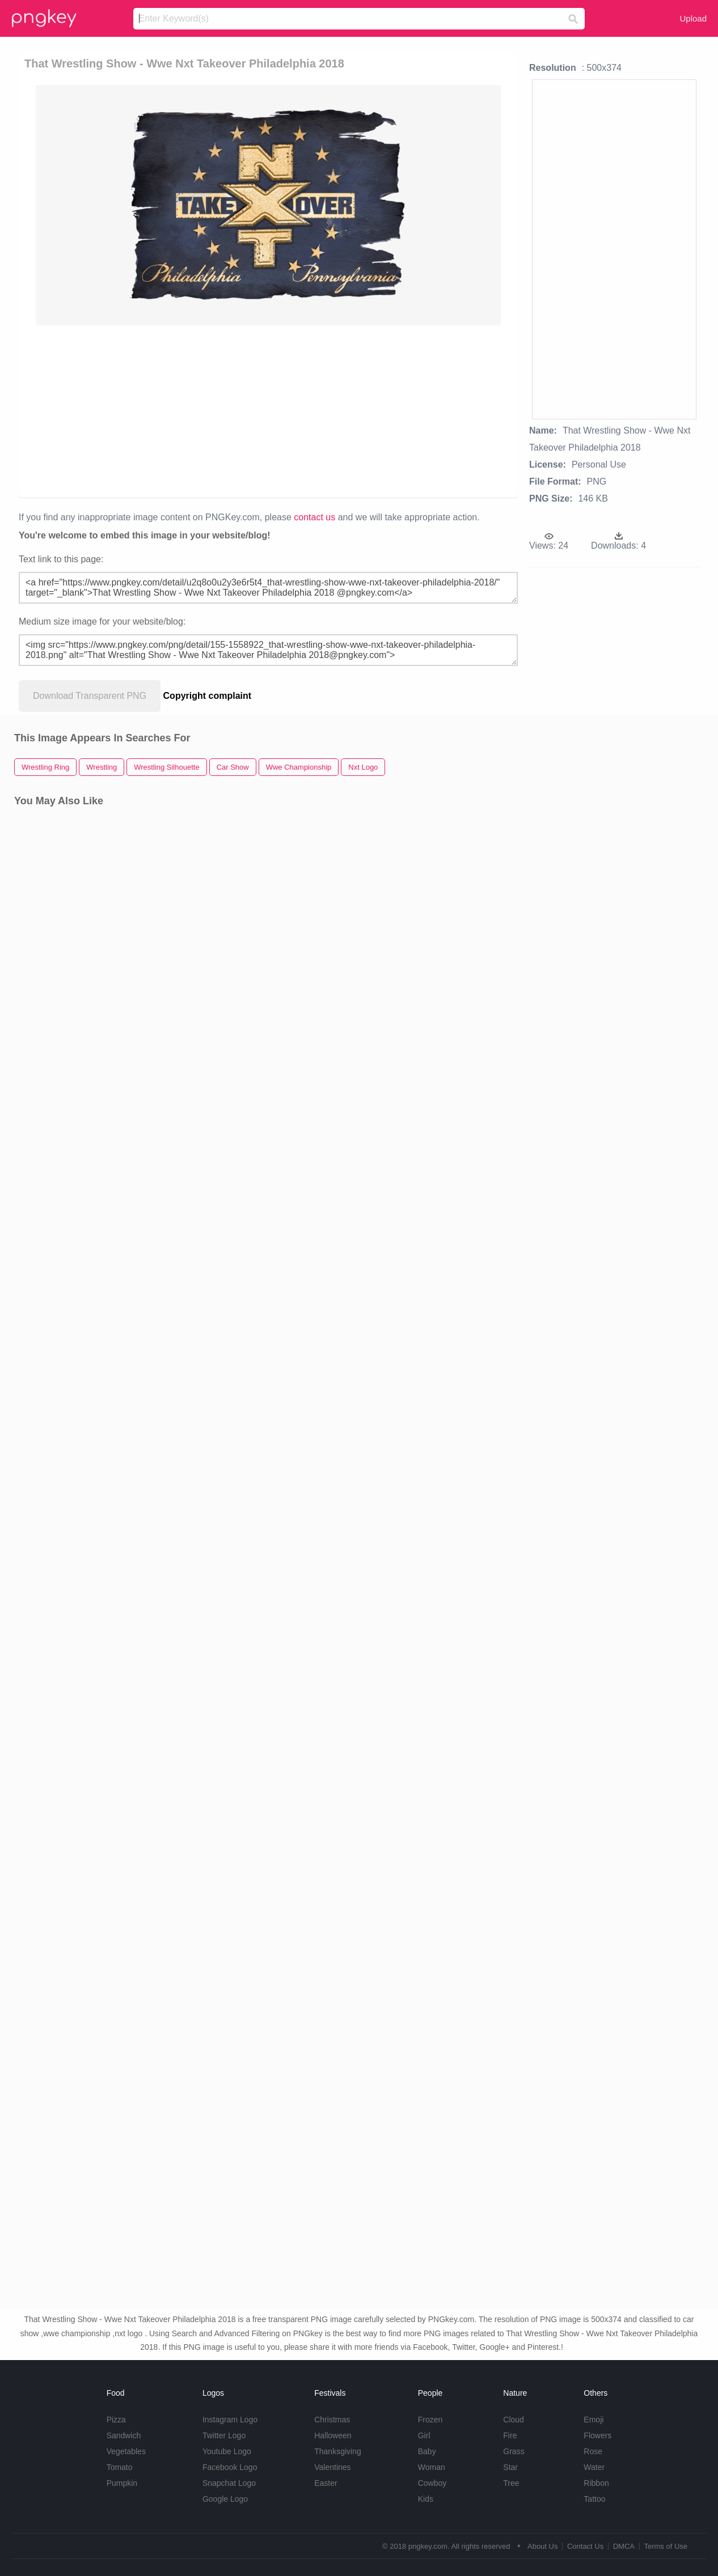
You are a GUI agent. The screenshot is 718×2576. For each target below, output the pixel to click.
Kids (425, 2498)
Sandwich (124, 2435)
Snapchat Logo (229, 2483)
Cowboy (432, 2483)
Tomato (120, 2467)
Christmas (332, 2419)
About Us (542, 2546)
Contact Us (585, 2546)
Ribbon (596, 2483)
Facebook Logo (229, 2467)
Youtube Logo (226, 2451)
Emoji (593, 2419)
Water (594, 2467)
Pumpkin (122, 2483)
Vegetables (126, 2451)
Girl (424, 2435)
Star (510, 2467)
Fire (510, 2435)
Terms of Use (665, 2546)
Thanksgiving (337, 2451)
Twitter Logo (224, 2435)
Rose (593, 2451)
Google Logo (225, 2498)
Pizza (116, 2419)
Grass (513, 2451)
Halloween (332, 2435)
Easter (325, 2483)
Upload (693, 18)
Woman (431, 2467)
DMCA (624, 2546)
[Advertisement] (268, 410)
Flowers (597, 2435)
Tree (511, 2483)
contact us (314, 517)
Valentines (332, 2467)
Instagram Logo (229, 2419)
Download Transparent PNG (89, 696)
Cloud (513, 2419)
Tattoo (594, 2498)
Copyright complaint (207, 696)
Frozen (430, 2419)
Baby (427, 2451)
